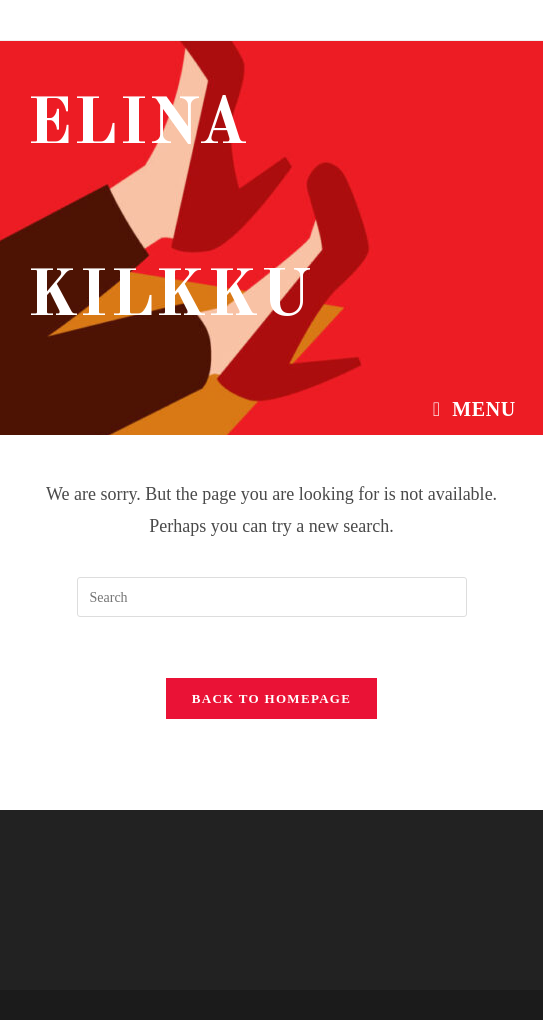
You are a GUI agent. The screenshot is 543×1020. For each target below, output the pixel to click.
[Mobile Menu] (474, 409)
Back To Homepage (271, 698)
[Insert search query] (272, 597)
